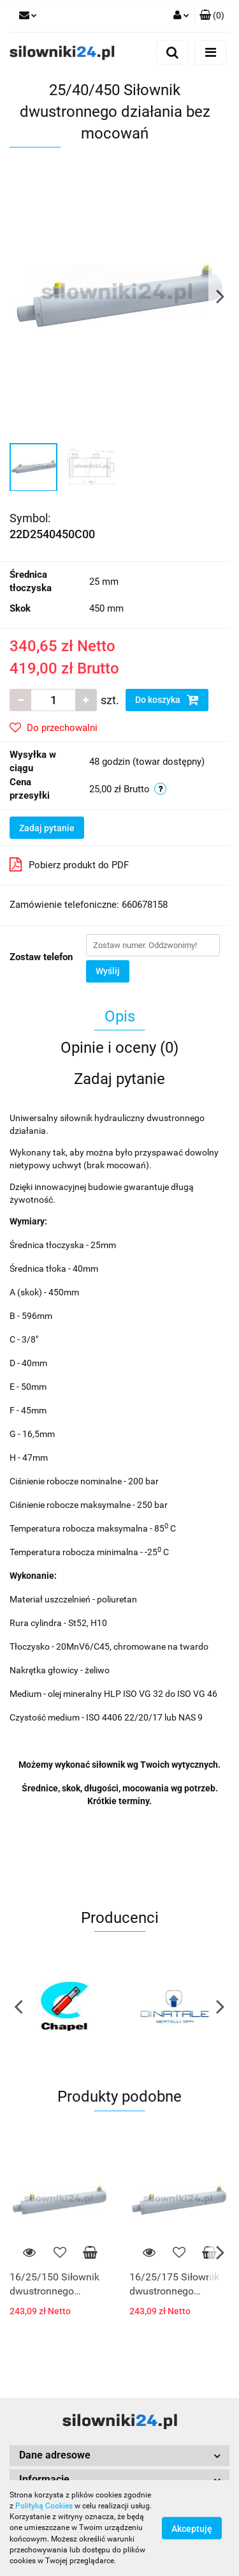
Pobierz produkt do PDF (69, 864)
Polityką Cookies (44, 2505)
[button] (211, 16)
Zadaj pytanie (47, 828)
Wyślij (108, 971)
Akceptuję (191, 2529)
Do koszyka (167, 699)
